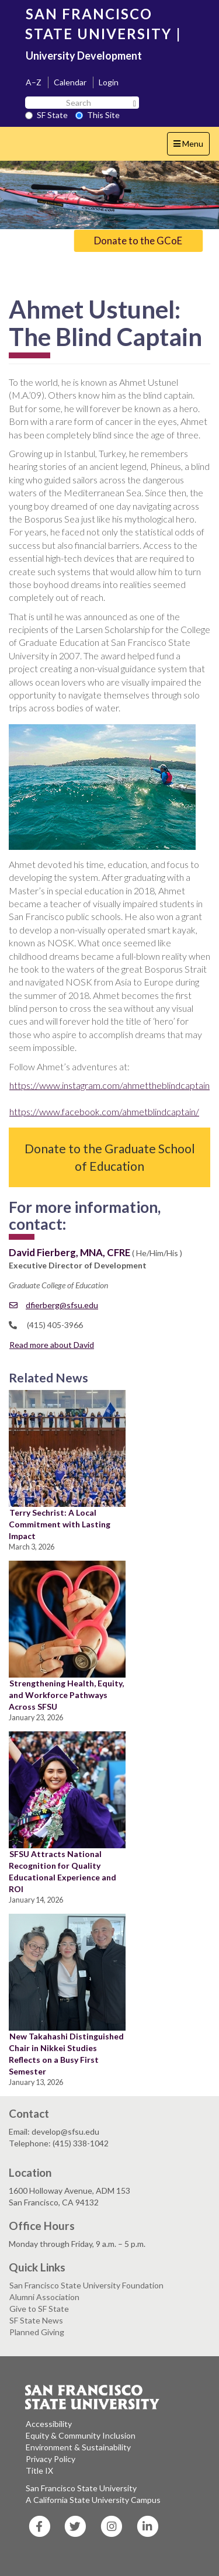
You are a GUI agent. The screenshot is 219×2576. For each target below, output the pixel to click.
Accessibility (49, 2424)
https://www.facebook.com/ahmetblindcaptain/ (104, 1111)
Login (109, 82)
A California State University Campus (93, 2500)
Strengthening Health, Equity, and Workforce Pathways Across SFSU (66, 1694)
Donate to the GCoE (138, 240)
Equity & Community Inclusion (80, 2435)
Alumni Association (44, 2297)
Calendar (70, 82)
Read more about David (51, 1345)
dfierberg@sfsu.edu (53, 1305)
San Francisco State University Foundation (86, 2285)
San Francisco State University (81, 2488)
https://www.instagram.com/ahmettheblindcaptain (109, 1085)
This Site (97, 115)
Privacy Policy (50, 2459)
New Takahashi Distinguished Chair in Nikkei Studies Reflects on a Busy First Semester (66, 2053)
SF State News (36, 2320)
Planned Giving (36, 2332)
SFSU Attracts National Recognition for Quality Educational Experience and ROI (62, 1871)
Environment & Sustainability (78, 2447)
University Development (84, 55)
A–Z (33, 82)
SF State (46, 115)
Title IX (39, 2470)
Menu (191, 146)
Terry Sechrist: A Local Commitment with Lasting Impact (59, 1524)
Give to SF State (39, 2309)
